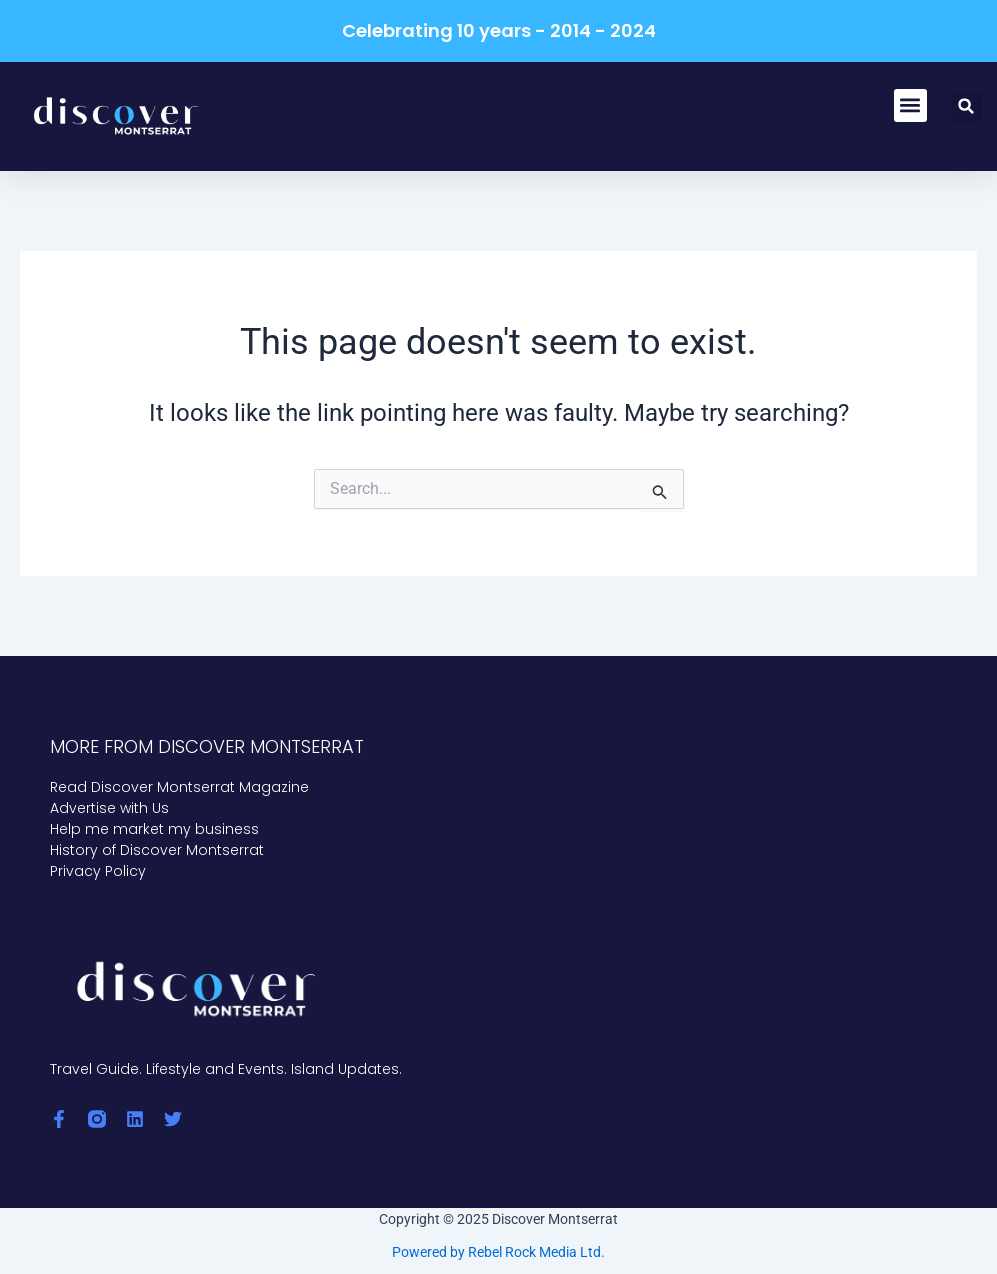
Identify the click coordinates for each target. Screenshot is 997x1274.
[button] (910, 105)
